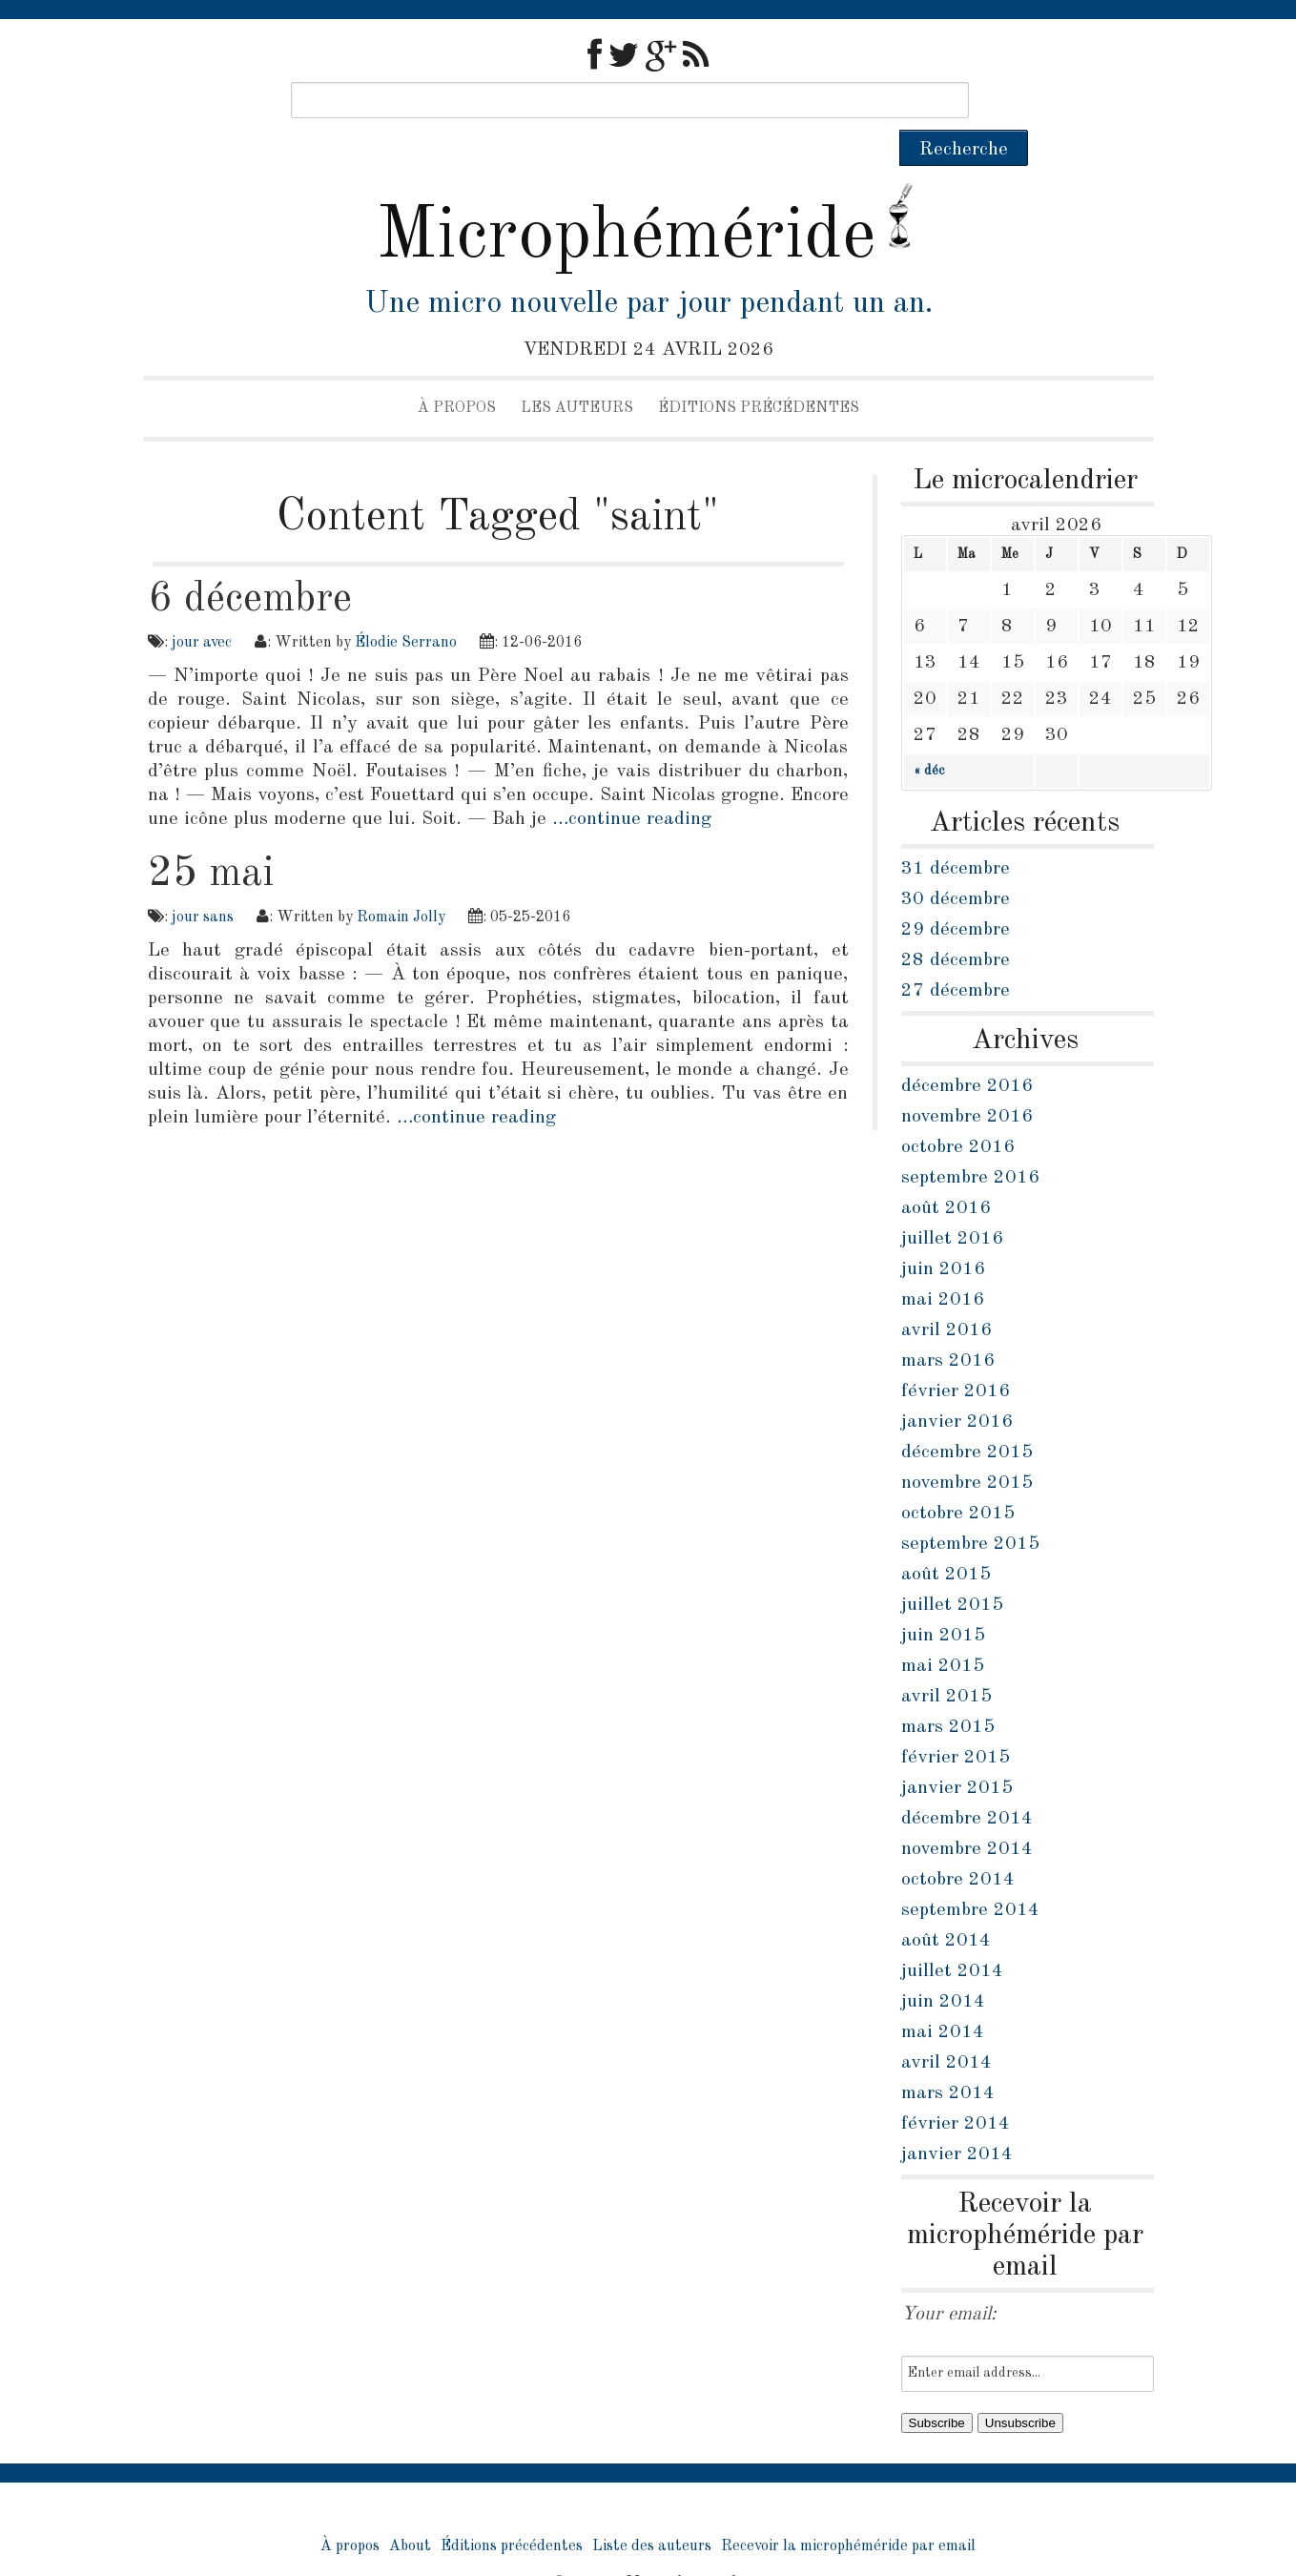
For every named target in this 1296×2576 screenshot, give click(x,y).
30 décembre (955, 863)
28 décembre (955, 924)
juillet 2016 (952, 1202)
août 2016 (946, 1172)
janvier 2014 (957, 2118)
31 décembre (955, 832)
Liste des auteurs (651, 2510)
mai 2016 (942, 1263)
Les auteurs (577, 372)
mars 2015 (948, 1690)
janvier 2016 (957, 1385)
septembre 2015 (970, 1507)
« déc (929, 734)
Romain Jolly (401, 881)
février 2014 (955, 2087)
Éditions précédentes (758, 372)
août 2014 (946, 1904)
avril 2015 (946, 1660)
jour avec (202, 606)
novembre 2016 (967, 1080)
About (410, 2510)
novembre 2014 (967, 1813)
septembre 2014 (970, 1874)
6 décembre (250, 563)
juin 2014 (943, 1965)
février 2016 (955, 1355)
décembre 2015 (967, 1416)
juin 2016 (943, 1233)
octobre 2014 (958, 1843)
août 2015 (946, 1538)
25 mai (211, 837)
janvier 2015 (957, 1752)
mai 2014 (942, 1996)
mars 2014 (948, 2057)
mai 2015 (942, 1629)
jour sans (203, 881)
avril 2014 (946, 2026)
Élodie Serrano (406, 606)
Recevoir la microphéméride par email (848, 2510)
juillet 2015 (952, 1568)
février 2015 (955, 1721)
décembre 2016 (967, 1050)
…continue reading (631, 783)
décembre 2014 (967, 1782)
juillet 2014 (952, 1935)
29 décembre (955, 893)
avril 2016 (946, 1294)
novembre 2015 (967, 1446)
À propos (457, 372)
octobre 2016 (958, 1111)
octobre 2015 (958, 1477)
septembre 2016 (970, 1141)
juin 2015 (943, 1599)
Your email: (949, 2278)
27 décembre (955, 954)
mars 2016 (948, 1324)
